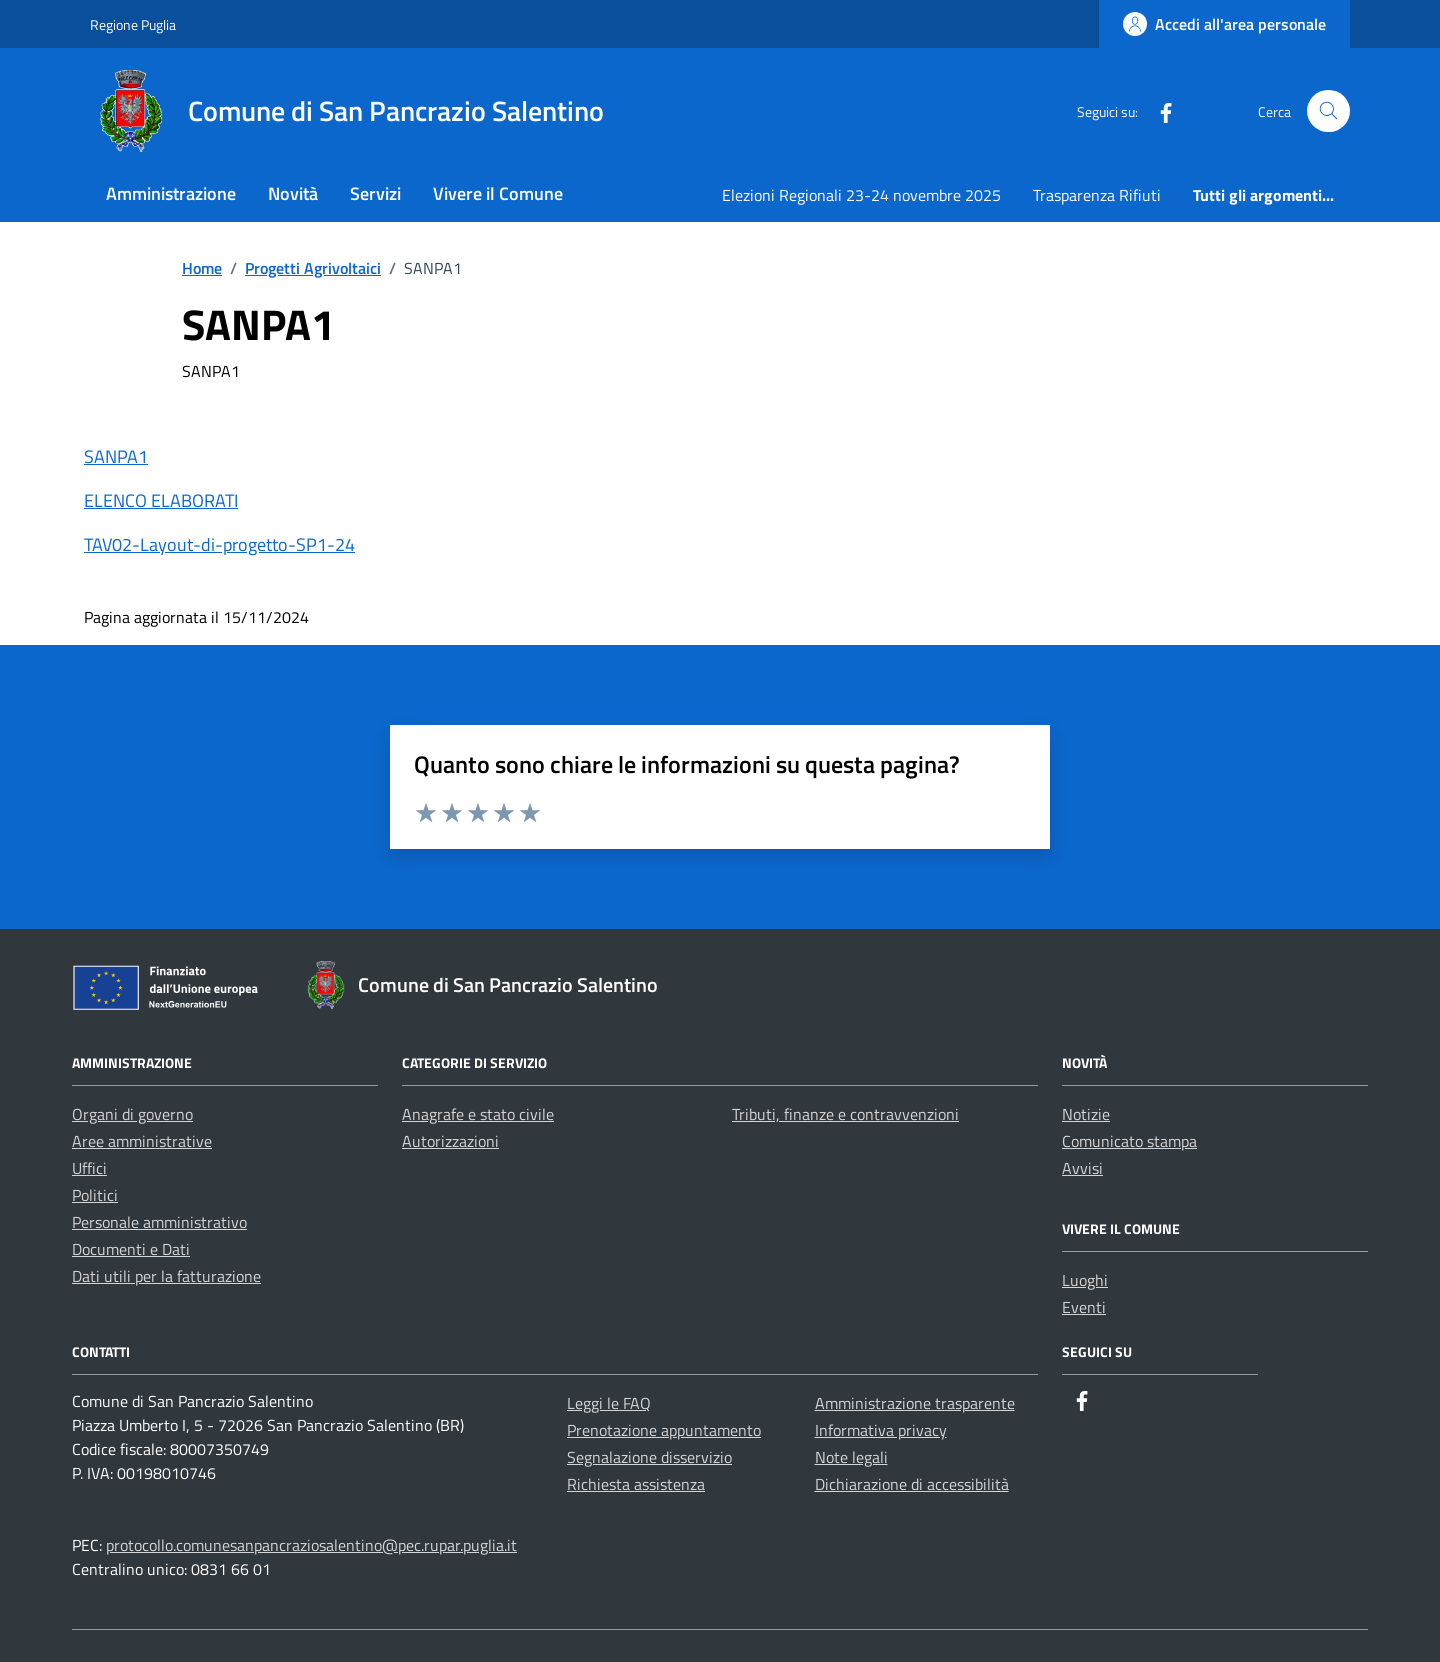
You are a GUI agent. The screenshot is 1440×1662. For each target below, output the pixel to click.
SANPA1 (116, 456)
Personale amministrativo (159, 1222)
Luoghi (1085, 1280)
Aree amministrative (142, 1141)
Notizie (1086, 1114)
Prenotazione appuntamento (664, 1430)
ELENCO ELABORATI (161, 500)
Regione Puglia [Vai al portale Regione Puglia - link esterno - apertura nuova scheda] (133, 24)
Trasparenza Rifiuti (1097, 195)
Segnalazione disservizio (649, 1457)
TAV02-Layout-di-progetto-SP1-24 (219, 544)
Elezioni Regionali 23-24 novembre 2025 (861, 195)
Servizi (375, 193)
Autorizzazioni (450, 1141)
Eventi (1084, 1307)
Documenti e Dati (131, 1249)
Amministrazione (171, 193)
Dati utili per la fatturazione (166, 1276)
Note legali (851, 1457)
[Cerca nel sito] (1328, 111)
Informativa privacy (881, 1430)
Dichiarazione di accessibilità (912, 1484)
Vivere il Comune (498, 193)
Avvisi (1082, 1168)
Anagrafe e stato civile (478, 1114)
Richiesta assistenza (636, 1484)
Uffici (89, 1168)
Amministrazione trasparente (915, 1403)
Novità (293, 193)
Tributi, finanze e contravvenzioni (845, 1114)
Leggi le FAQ (609, 1403)
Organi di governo (132, 1114)
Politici (95, 1195)
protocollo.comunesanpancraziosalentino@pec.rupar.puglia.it (311, 1545)
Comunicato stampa (1129, 1141)
